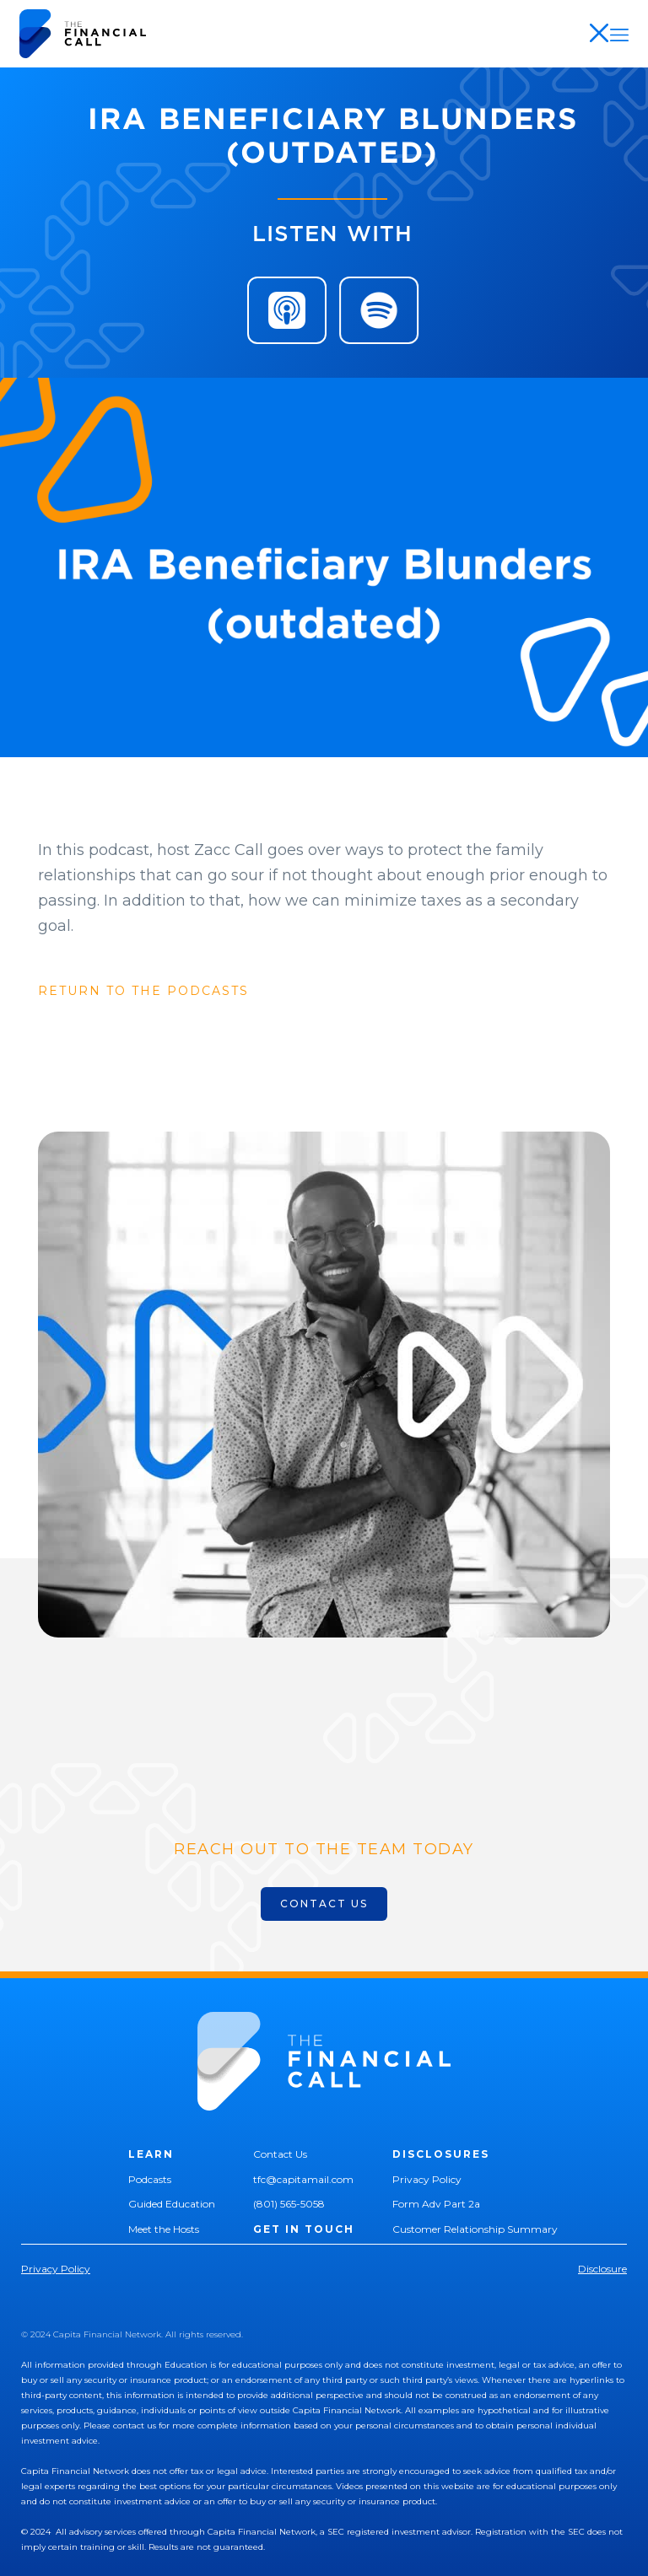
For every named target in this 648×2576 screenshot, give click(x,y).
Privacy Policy (427, 2179)
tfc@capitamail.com (303, 2179)
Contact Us (280, 2154)
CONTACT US (324, 1903)
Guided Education (171, 2203)
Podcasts (149, 2179)
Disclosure (602, 2268)
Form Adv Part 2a (436, 2203)
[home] (82, 34)
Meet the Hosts (163, 2229)
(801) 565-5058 (289, 2203)
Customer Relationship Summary (475, 2229)
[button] (619, 34)
